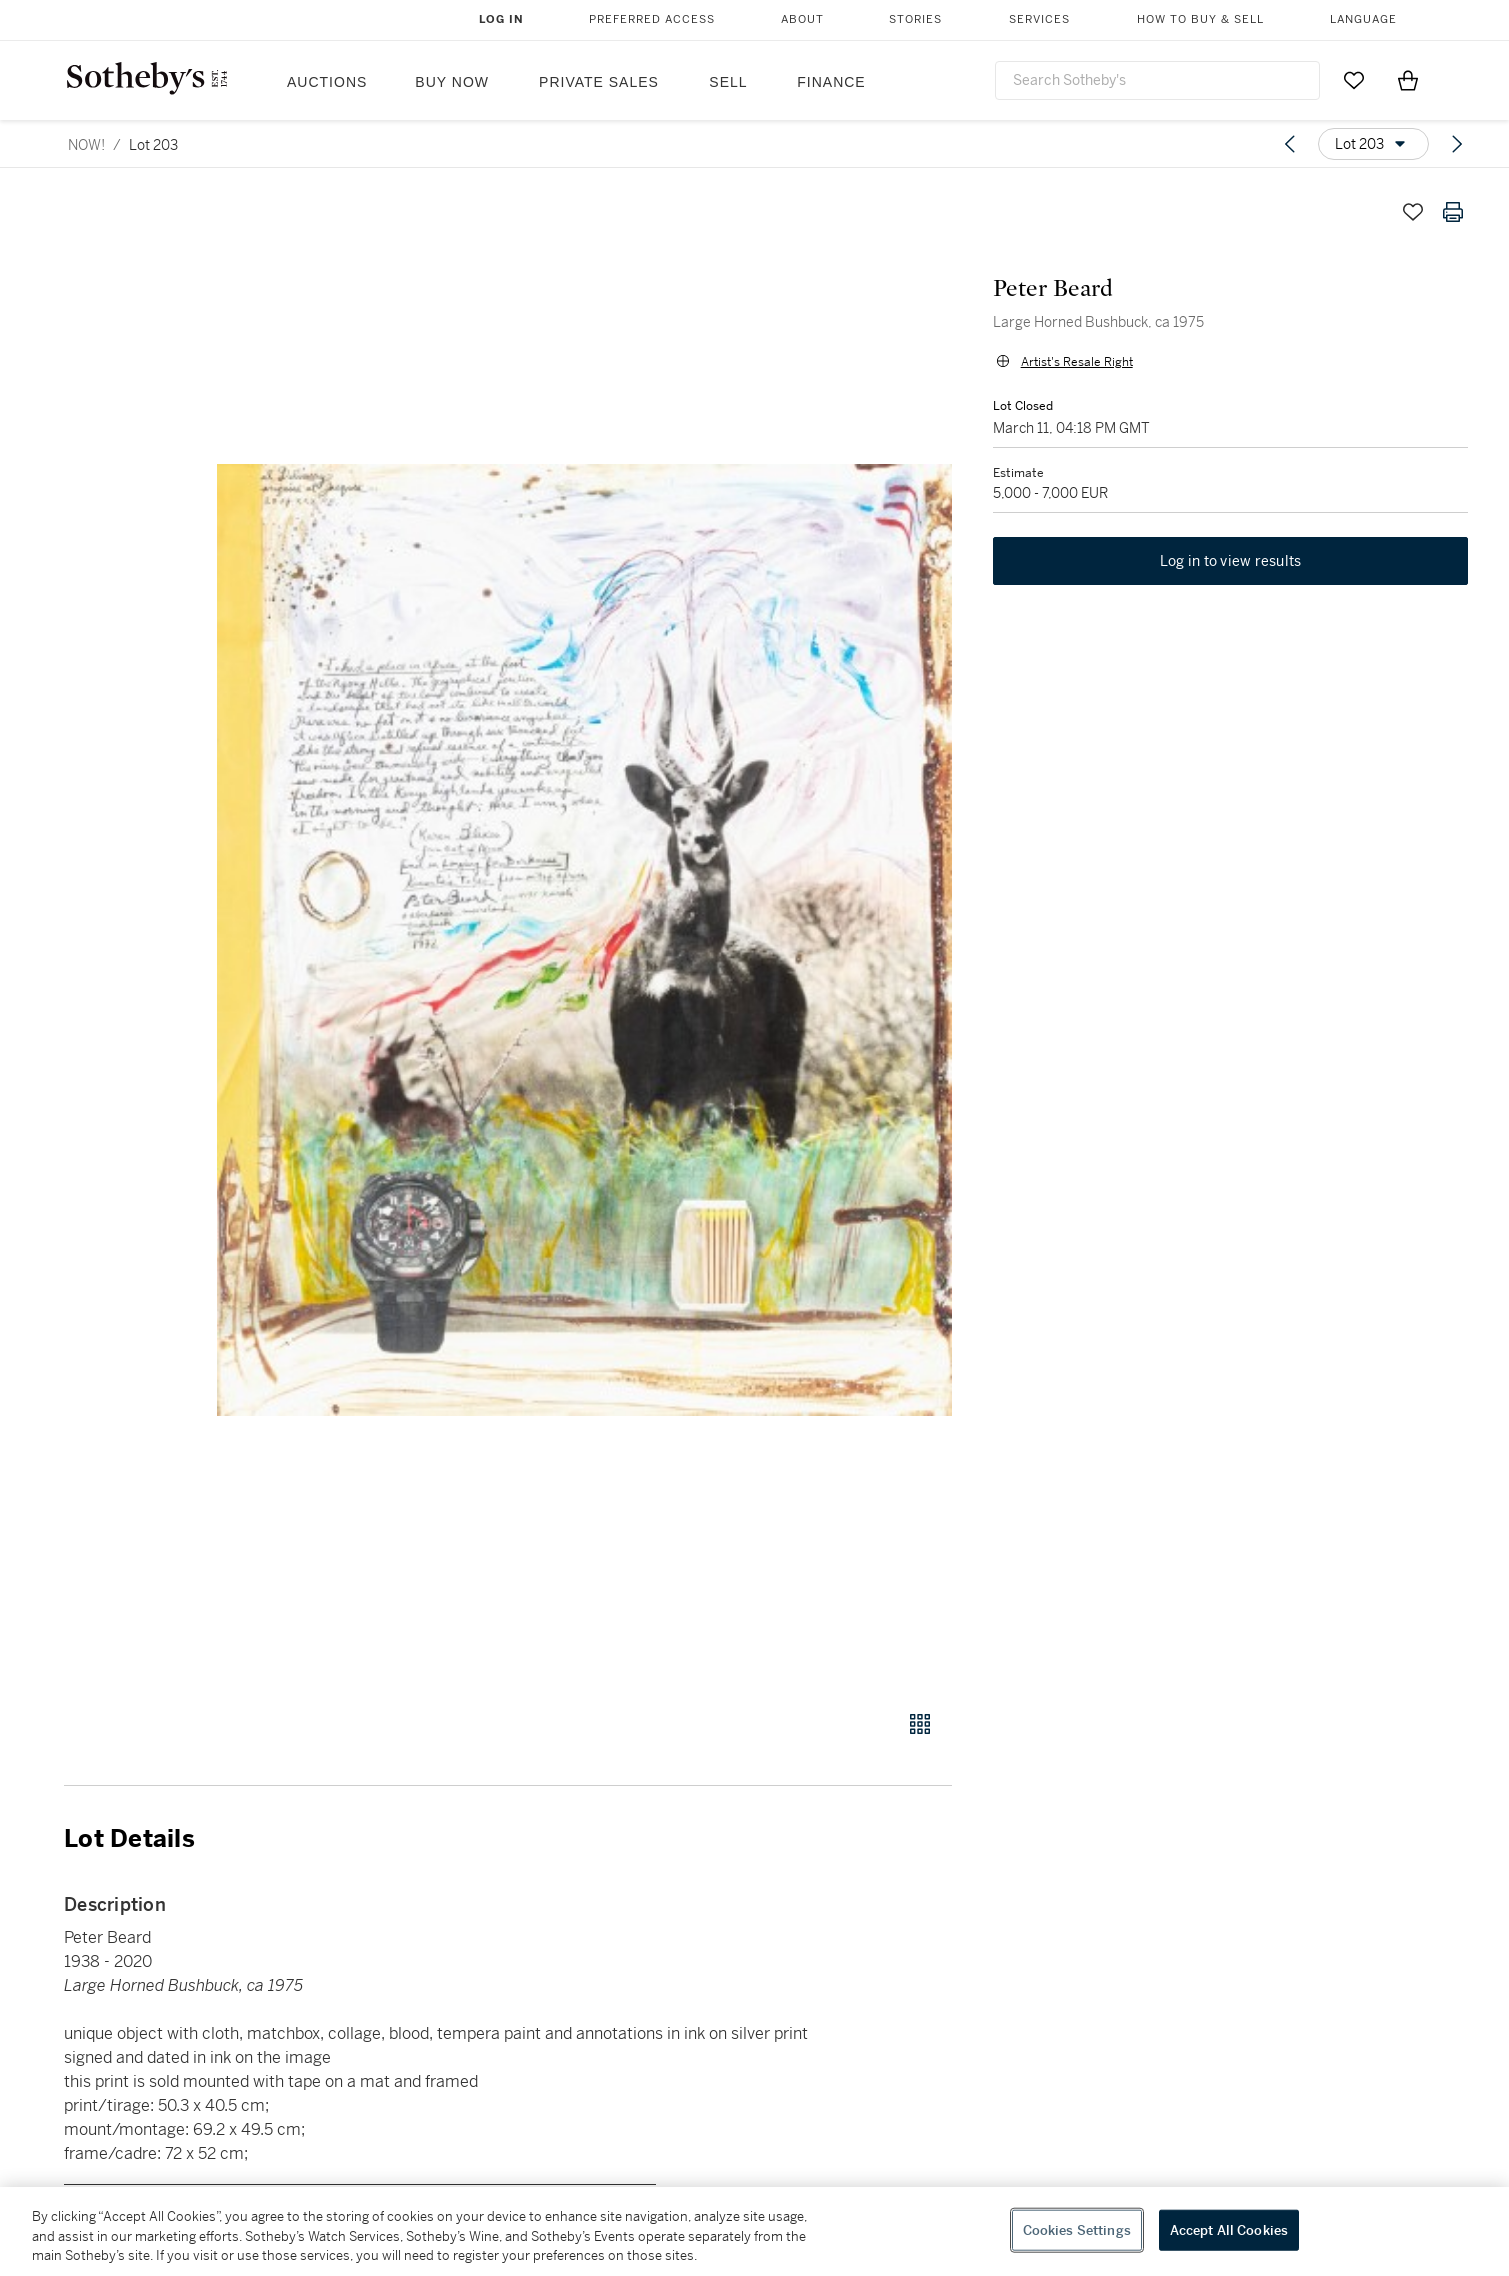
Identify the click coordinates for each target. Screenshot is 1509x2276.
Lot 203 (153, 145)
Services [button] (1039, 19)
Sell (728, 82)
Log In (501, 19)
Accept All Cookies (1229, 2229)
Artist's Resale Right (1076, 362)
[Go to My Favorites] (1354, 80)
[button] (584, 940)
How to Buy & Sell (1200, 19)
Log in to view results (1231, 562)
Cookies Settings (1077, 2229)
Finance (831, 82)
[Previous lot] (1290, 144)
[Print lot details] (1453, 212)
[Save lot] (1413, 212)
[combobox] (1158, 80)
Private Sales (599, 82)
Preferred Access (652, 19)
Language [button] (1363, 19)
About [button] (802, 19)
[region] (754, 2231)
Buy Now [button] (452, 82)
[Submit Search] (1297, 80)
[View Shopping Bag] (1408, 80)
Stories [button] (915, 19)
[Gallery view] (920, 1724)
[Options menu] (1373, 144)
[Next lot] (1457, 144)
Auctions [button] (327, 82)
